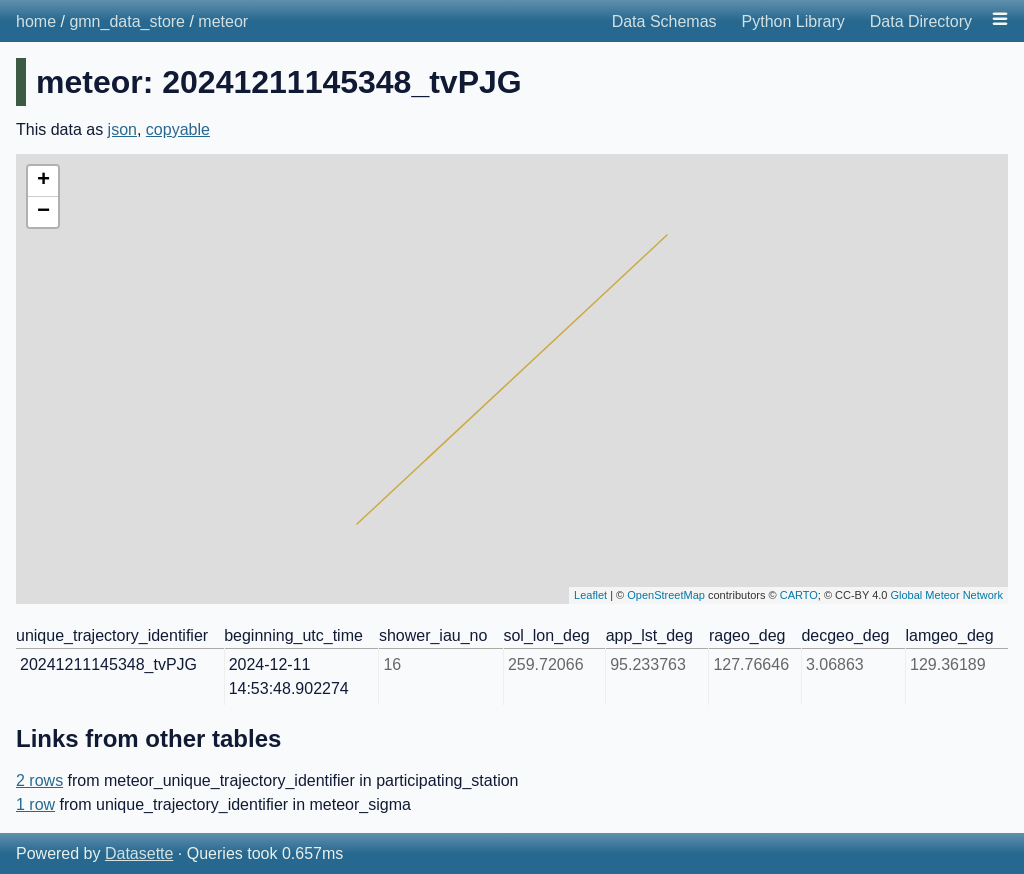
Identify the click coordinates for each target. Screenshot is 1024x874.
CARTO (799, 595)
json (122, 129)
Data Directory (921, 21)
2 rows (39, 780)
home (36, 21)
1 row (35, 804)
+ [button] (43, 181)
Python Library (793, 21)
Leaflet (590, 595)
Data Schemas (664, 21)
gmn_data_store (127, 21)
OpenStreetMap (666, 595)
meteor (223, 21)
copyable (178, 129)
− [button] (43, 212)
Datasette (139, 853)
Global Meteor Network (947, 595)
